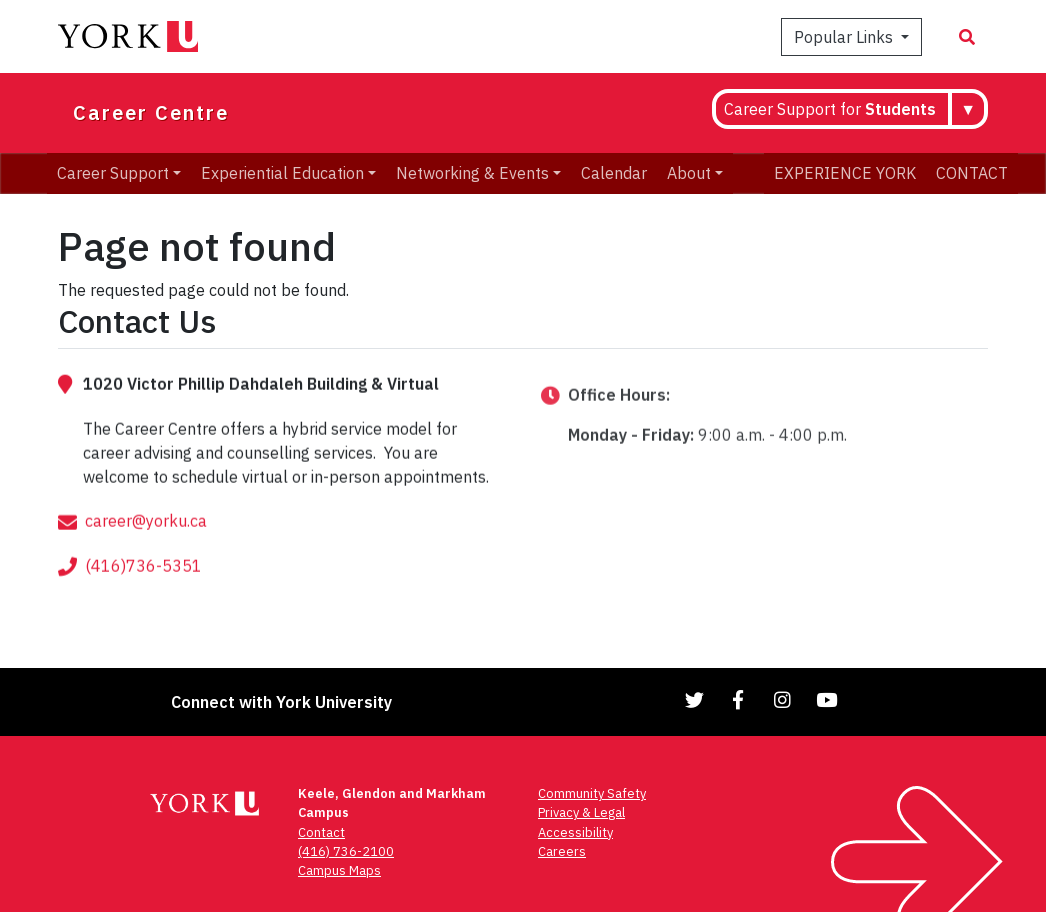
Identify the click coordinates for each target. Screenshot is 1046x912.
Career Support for (830, 109)
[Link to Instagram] (783, 699)
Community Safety (592, 793)
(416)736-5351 (143, 588)
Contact (321, 832)
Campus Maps (339, 870)
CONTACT (972, 173)
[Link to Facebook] (739, 699)
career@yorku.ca (146, 543)
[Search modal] (967, 37)
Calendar (614, 173)
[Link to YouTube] (827, 699)
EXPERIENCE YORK (845, 173)
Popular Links (845, 37)
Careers (562, 851)
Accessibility (575, 832)
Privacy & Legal (581, 812)
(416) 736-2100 (346, 851)
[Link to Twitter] (695, 699)
